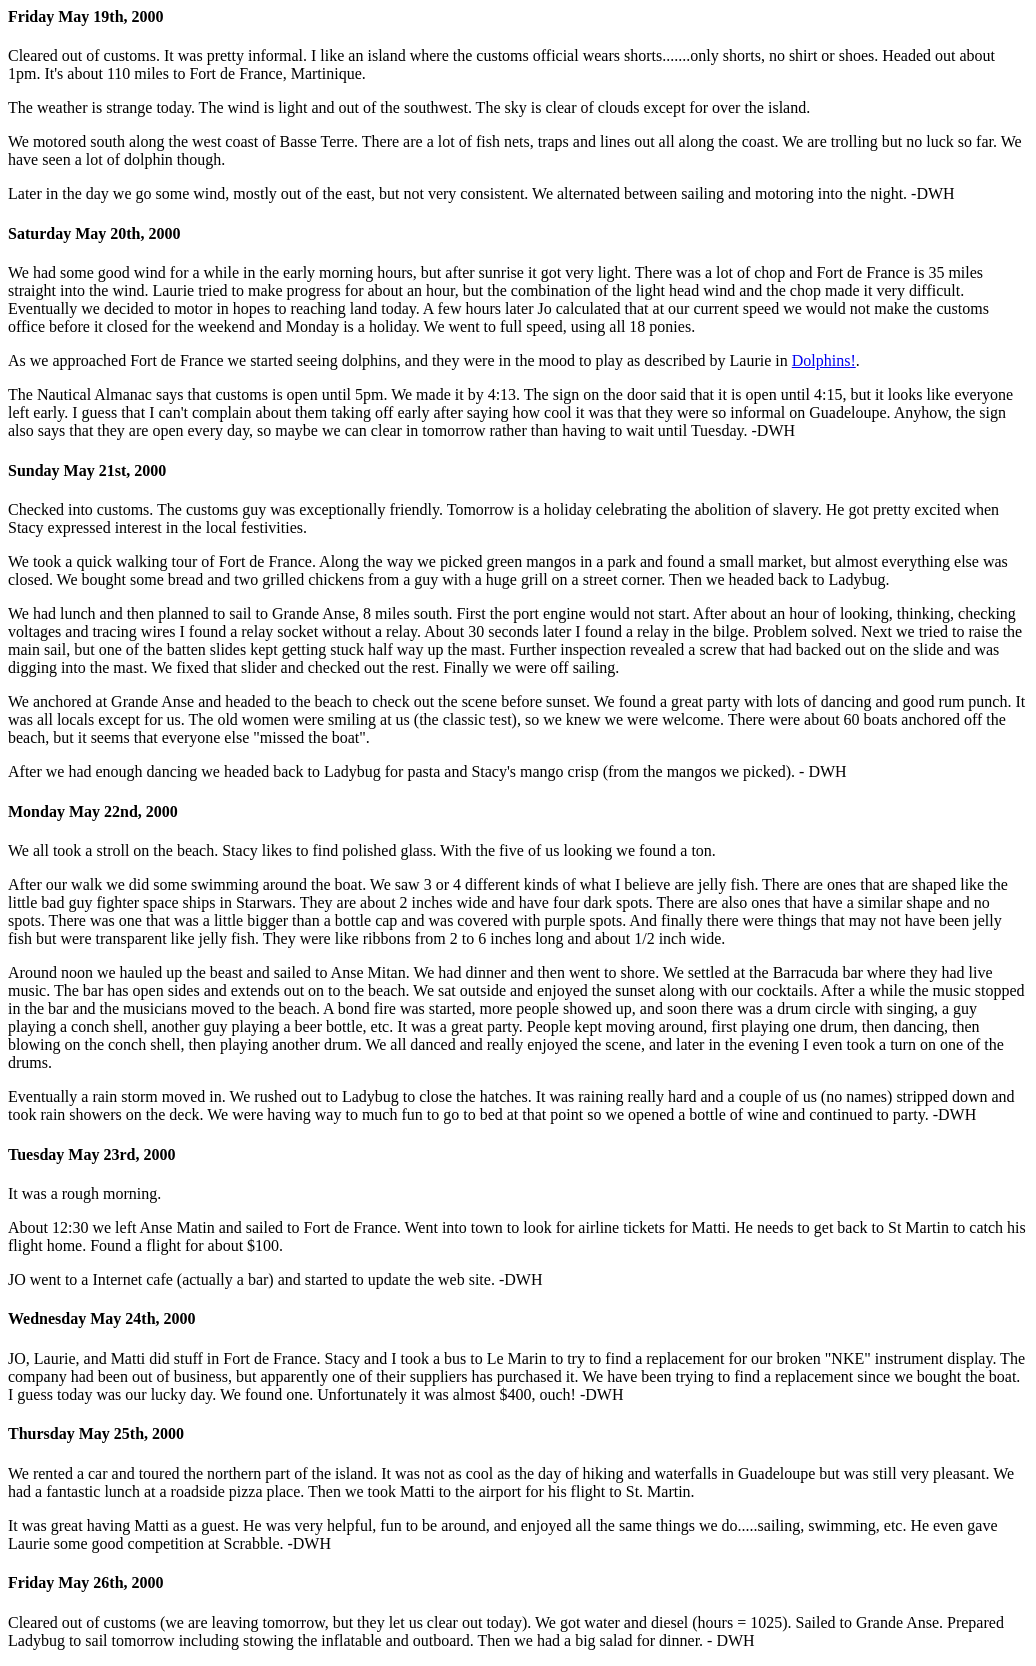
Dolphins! (824, 360)
